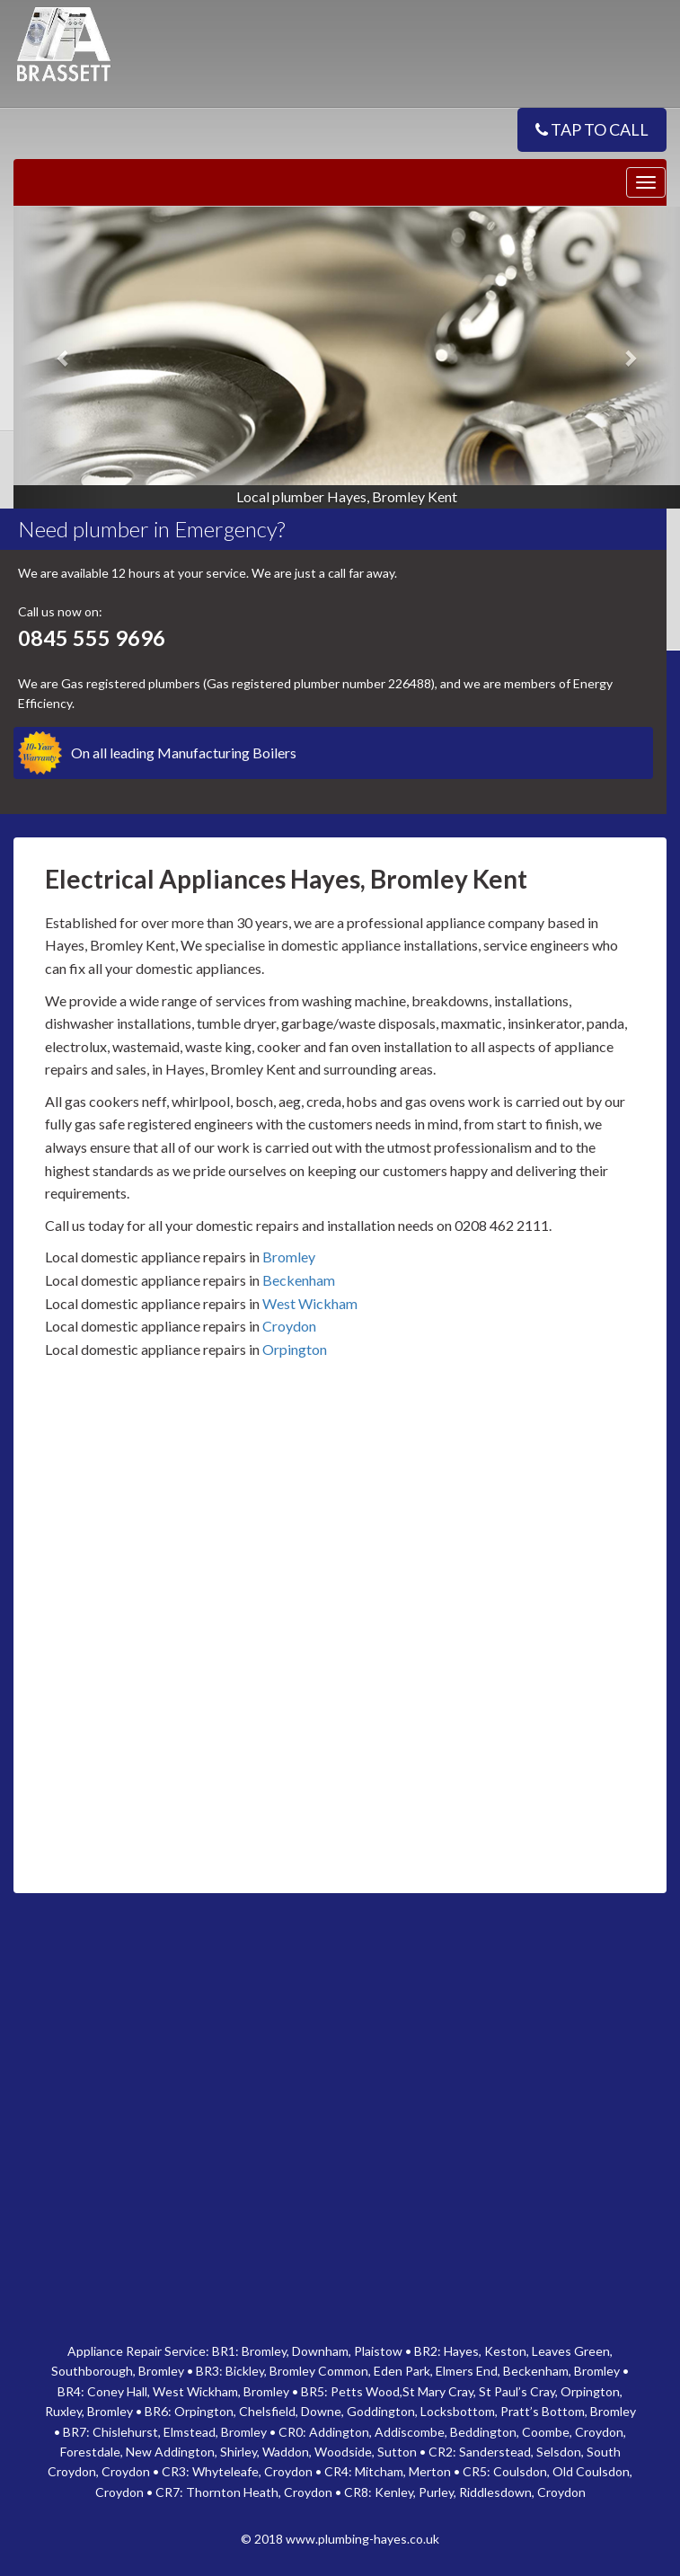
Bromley (288, 1256)
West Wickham (310, 1303)
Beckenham (298, 1279)
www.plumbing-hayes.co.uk (362, 2538)
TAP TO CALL (592, 129)
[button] (63, 358)
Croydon (289, 1325)
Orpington (294, 1349)
